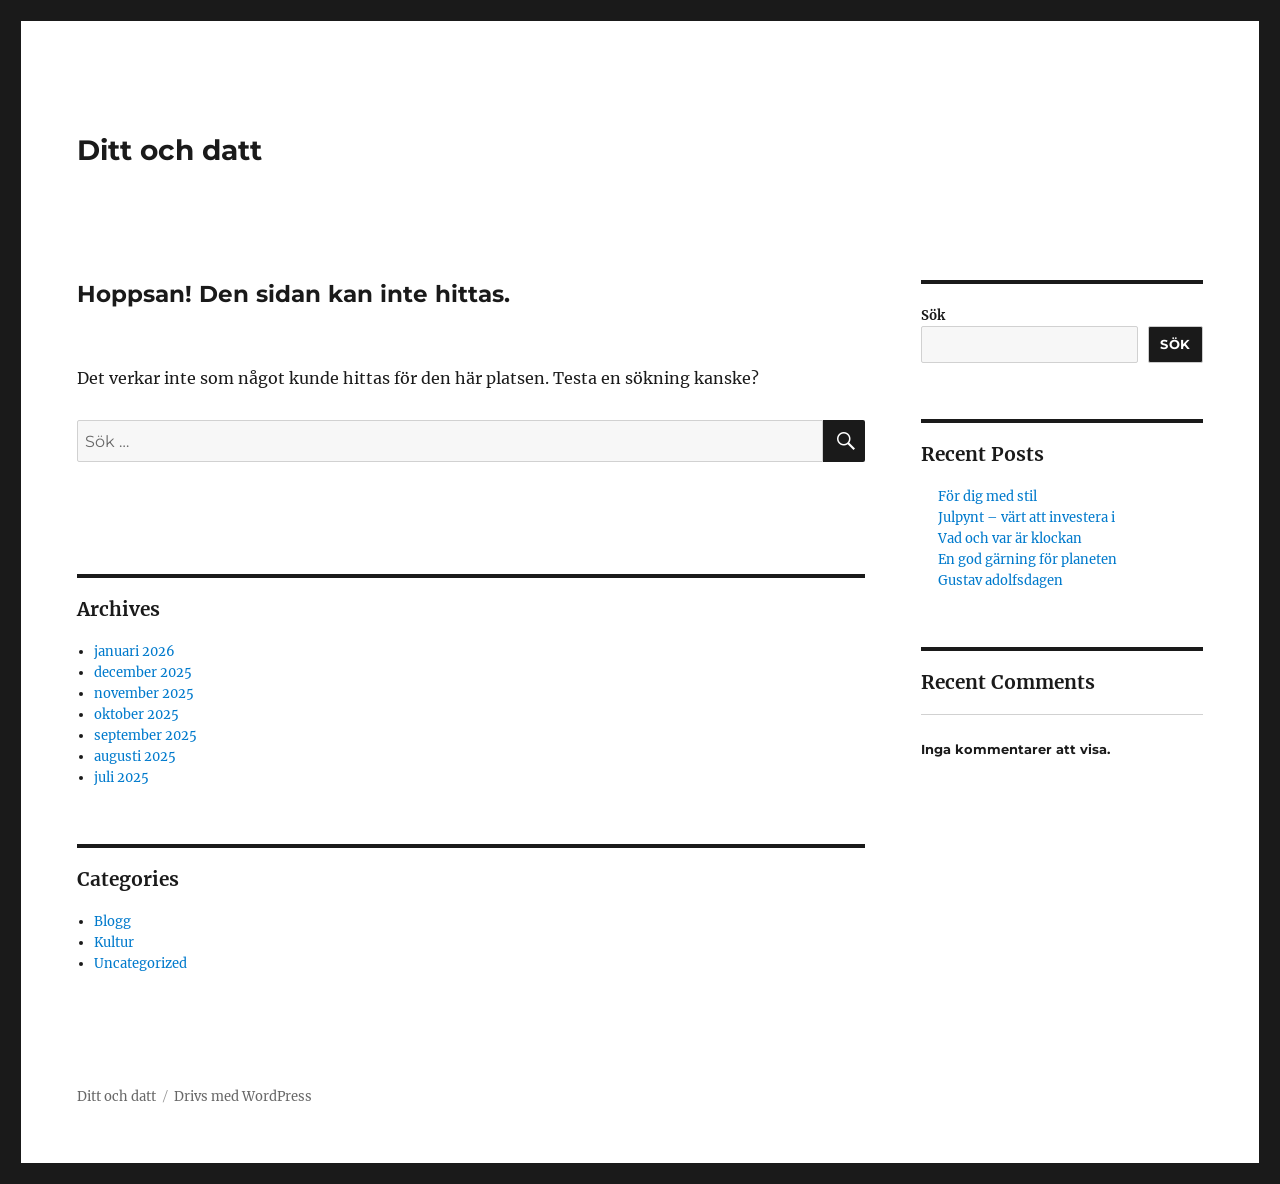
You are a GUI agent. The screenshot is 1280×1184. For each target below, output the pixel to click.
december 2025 (143, 672)
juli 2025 (121, 777)
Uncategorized (140, 963)
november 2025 (144, 693)
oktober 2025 (136, 714)
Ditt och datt (169, 150)
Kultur (114, 942)
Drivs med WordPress (243, 1096)
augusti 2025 (135, 756)
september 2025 (145, 735)
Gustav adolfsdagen (1000, 580)
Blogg (112, 921)
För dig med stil (987, 496)
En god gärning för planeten (1027, 559)
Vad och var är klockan (1010, 538)
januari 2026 (134, 651)
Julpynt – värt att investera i (1026, 517)
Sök (933, 315)
